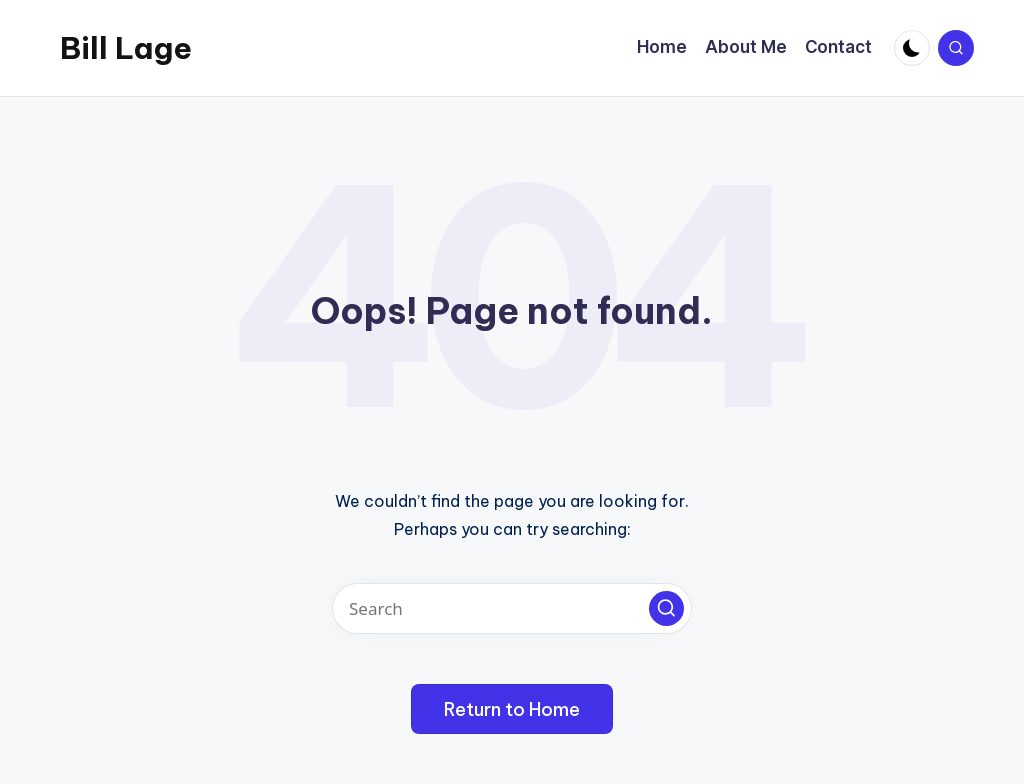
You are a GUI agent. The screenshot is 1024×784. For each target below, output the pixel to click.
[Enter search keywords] (512, 608)
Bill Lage (126, 48)
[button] (666, 608)
